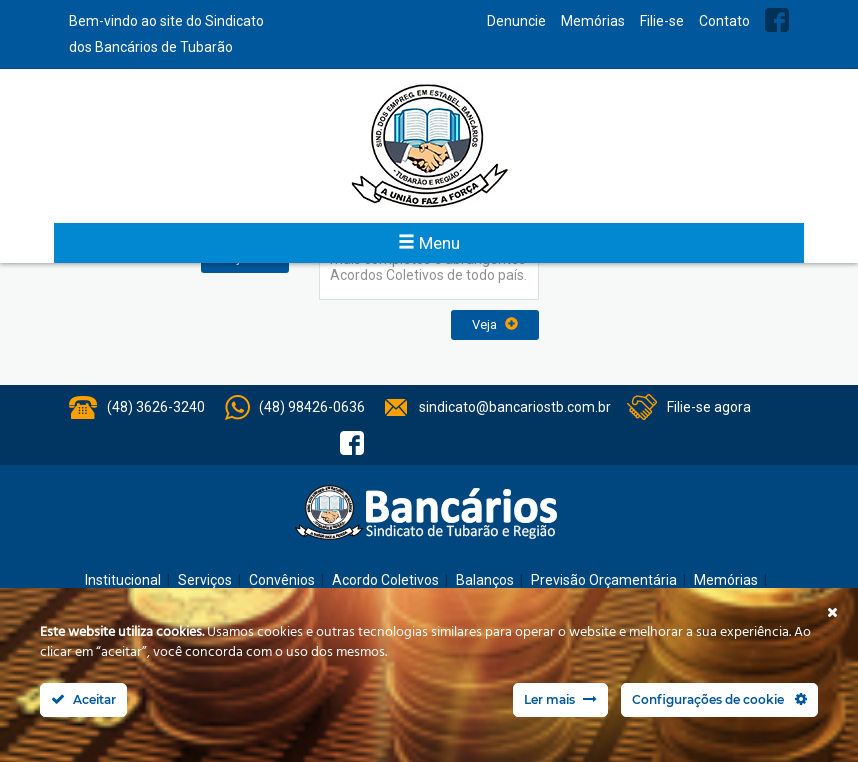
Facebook (777, 20)
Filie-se (662, 21)
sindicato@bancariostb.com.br (515, 407)
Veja (495, 324)
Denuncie (516, 21)
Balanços (485, 580)
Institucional (123, 580)
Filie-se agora (709, 407)
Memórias (593, 21)
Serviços (205, 580)
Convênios (282, 580)
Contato (724, 21)
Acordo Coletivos (385, 580)
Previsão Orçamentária (604, 580)
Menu (429, 243)
